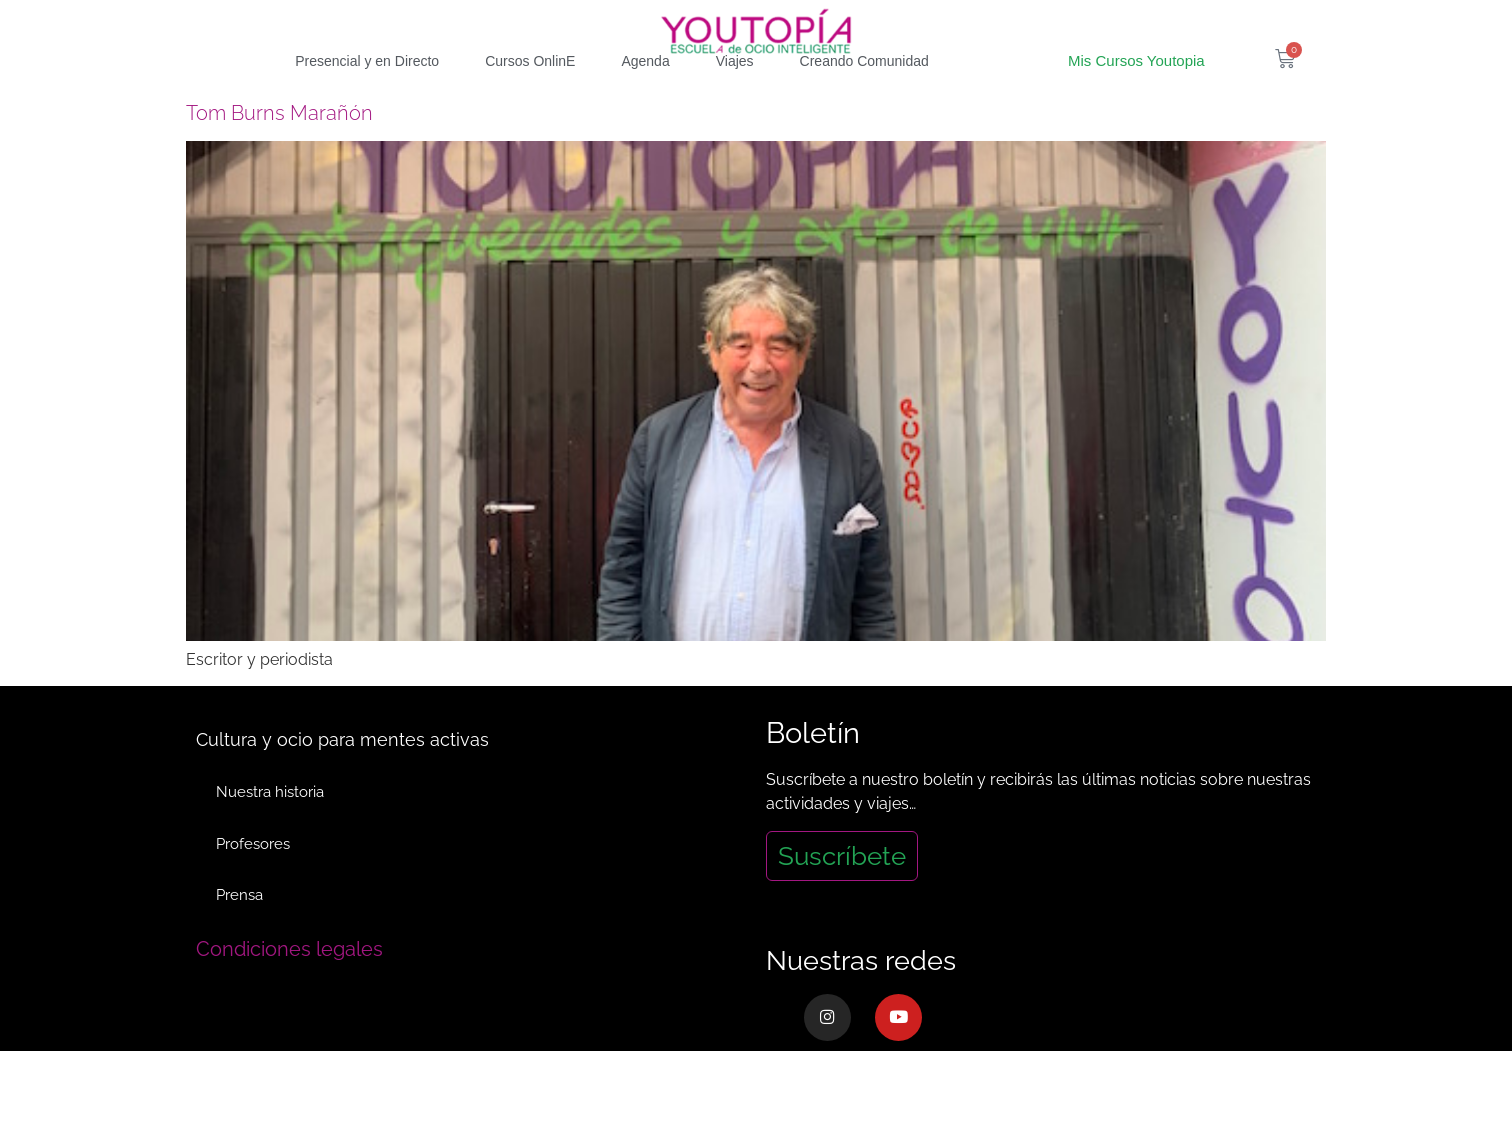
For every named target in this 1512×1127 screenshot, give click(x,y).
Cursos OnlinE (530, 97)
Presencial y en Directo (367, 97)
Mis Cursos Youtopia (1136, 96)
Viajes (735, 97)
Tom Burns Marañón (279, 149)
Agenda (645, 97)
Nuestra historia (270, 828)
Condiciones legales (289, 986)
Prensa (239, 932)
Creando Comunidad (864, 97)
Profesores (253, 880)
